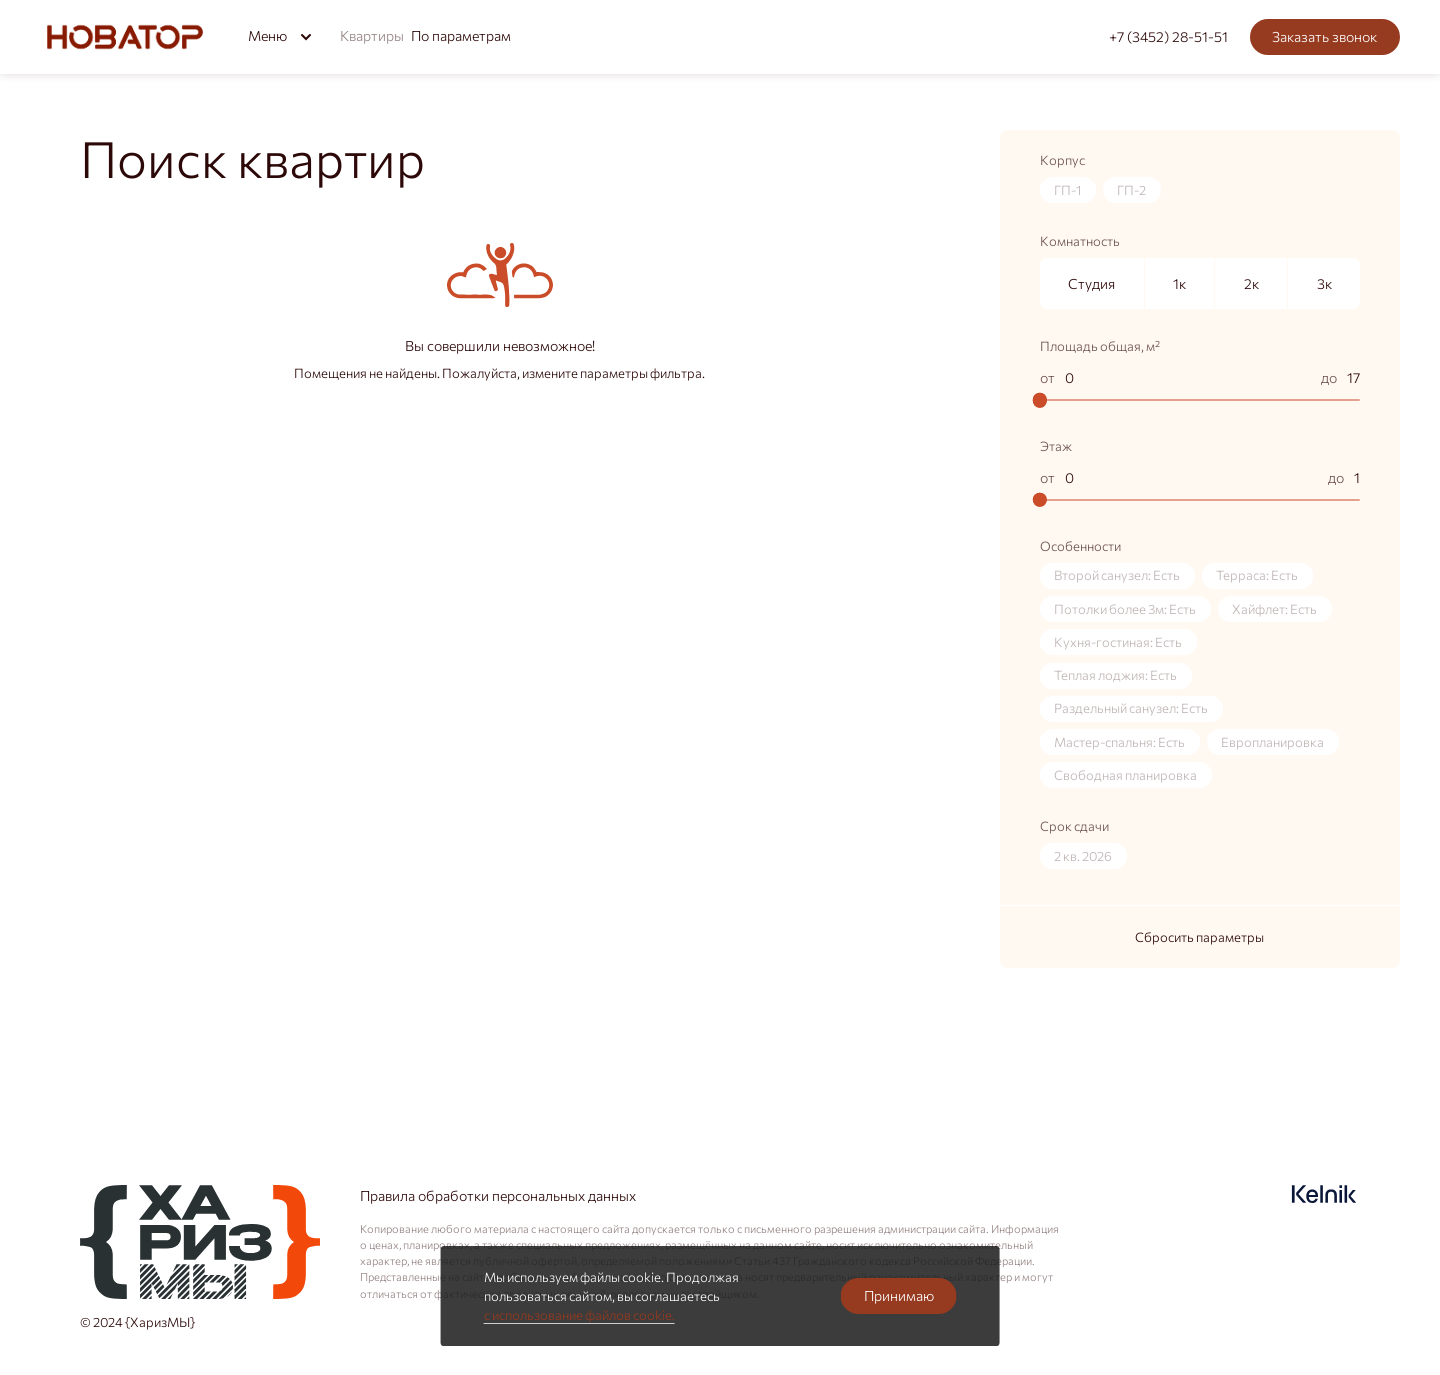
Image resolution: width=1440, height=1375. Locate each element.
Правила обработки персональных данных (498, 1195)
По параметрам (461, 35)
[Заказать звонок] (1325, 37)
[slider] (1040, 400)
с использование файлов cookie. (579, 1315)
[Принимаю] (898, 1296)
